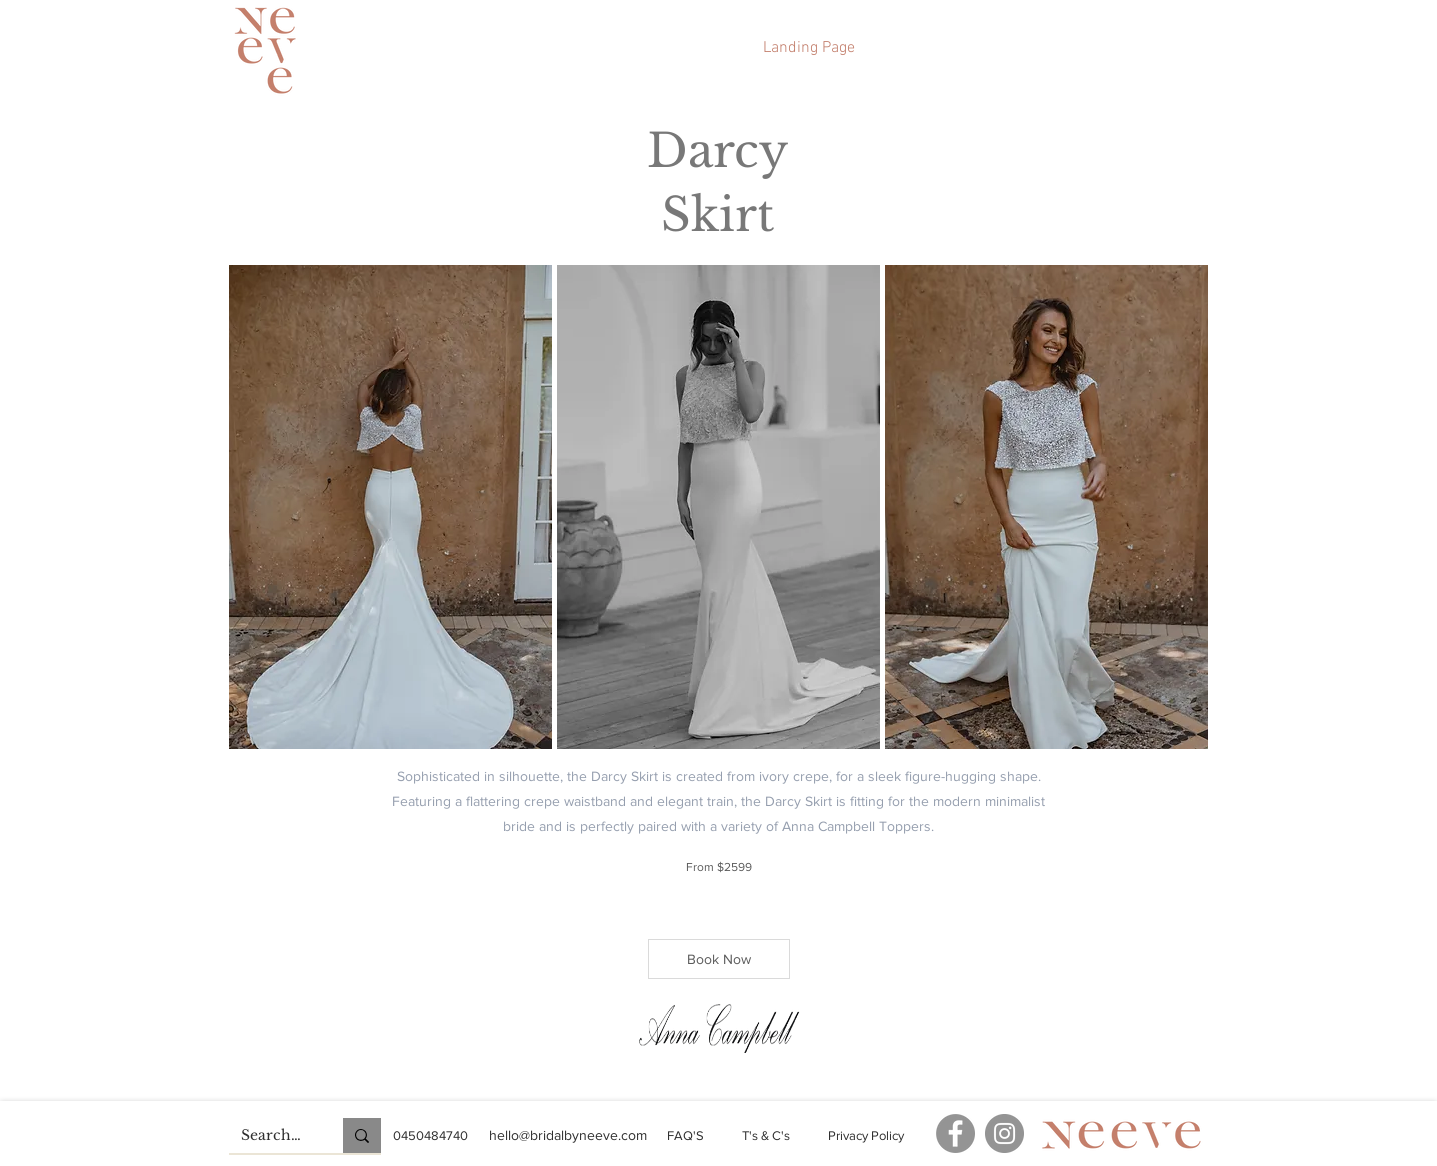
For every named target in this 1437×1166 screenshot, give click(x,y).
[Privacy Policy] (866, 1136)
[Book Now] (719, 959)
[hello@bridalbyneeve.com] (568, 1135)
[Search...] (271, 1136)
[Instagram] (1004, 1133)
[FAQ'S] (685, 1136)
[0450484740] (430, 1136)
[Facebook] (955, 1133)
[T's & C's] (766, 1136)
